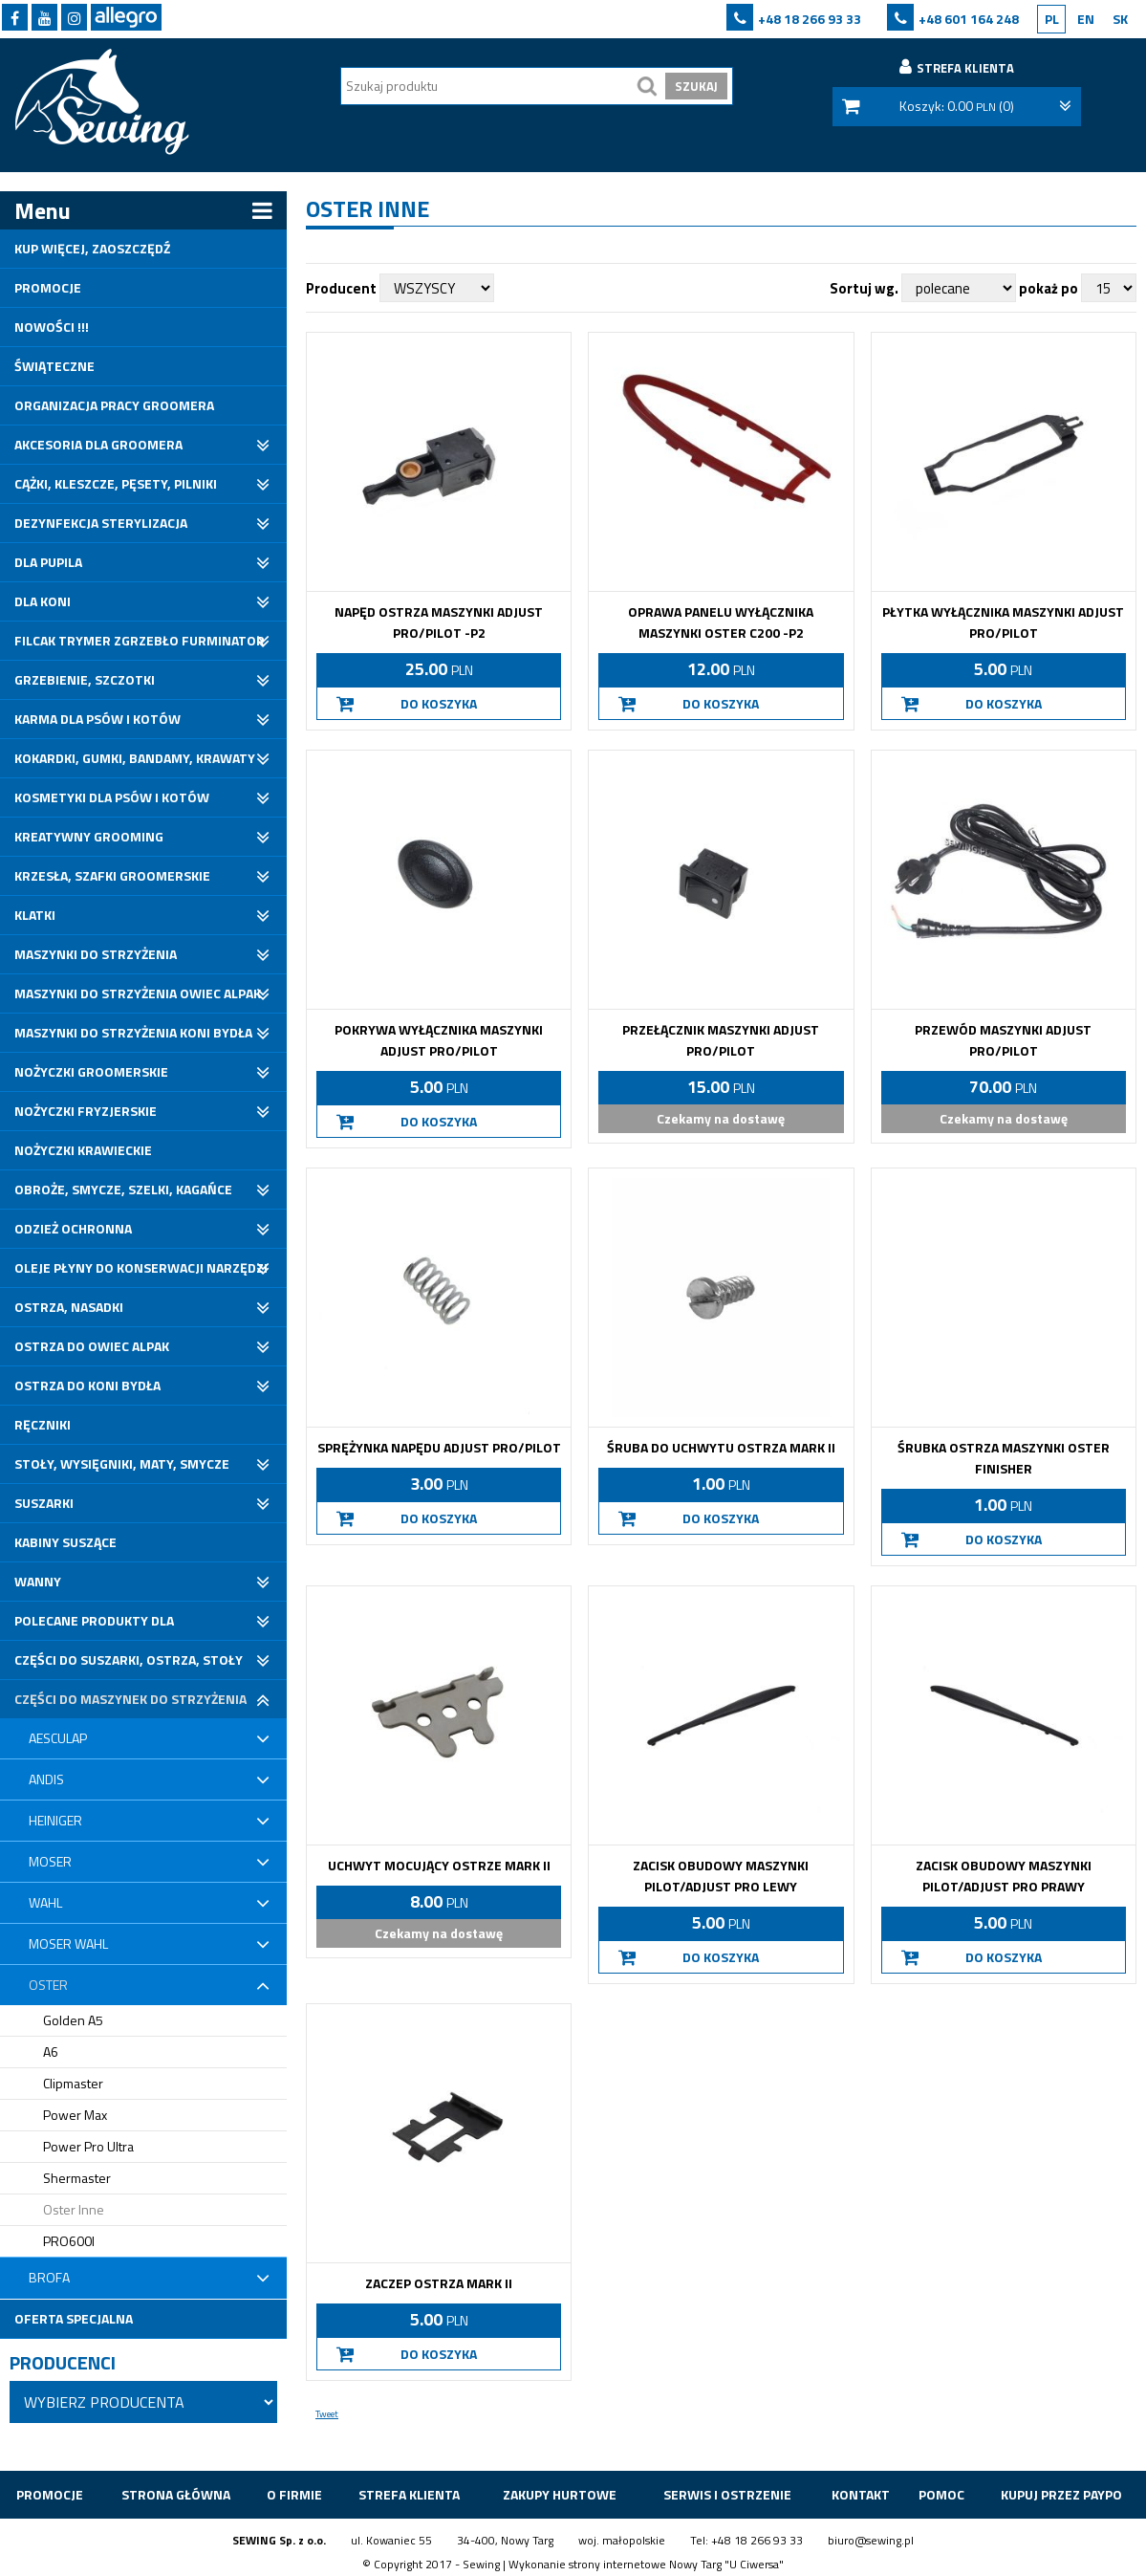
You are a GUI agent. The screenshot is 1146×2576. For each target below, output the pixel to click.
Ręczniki (42, 1424)
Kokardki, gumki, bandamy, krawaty (134, 758)
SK (1120, 19)
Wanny (37, 1581)
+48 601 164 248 (969, 19)
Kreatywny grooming (88, 836)
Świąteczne (54, 366)
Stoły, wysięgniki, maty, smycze (121, 1463)
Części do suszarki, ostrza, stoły (128, 1659)
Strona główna (175, 2494)
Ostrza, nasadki (68, 1307)
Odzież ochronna (73, 1228)
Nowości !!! (51, 327)
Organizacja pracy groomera (114, 405)
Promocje (47, 287)
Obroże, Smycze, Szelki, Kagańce (123, 1189)
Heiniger (55, 1820)
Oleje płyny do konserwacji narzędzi (141, 1267)
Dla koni (42, 601)
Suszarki (44, 1503)
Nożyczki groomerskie (91, 1071)
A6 (50, 2051)
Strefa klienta (409, 2494)
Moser (50, 1861)
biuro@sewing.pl (871, 2540)
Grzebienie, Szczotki (84, 679)
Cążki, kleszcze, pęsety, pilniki (115, 483)
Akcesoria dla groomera (98, 444)
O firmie (294, 2494)
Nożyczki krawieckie (83, 1150)
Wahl (45, 1902)
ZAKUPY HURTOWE (559, 2494)
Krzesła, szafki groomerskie (112, 875)
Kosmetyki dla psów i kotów (111, 797)
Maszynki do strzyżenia (95, 954)
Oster (48, 1985)
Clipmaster (73, 2083)
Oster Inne (73, 2209)
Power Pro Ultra (88, 2146)
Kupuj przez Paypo (1061, 2494)
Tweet (326, 2414)
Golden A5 (73, 2020)
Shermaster (77, 2178)
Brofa (49, 2277)
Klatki (34, 915)
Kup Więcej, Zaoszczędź (92, 248)
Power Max (75, 2115)
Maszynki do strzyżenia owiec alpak (137, 993)
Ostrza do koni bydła (87, 1385)
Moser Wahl (68, 1943)
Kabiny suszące (65, 1542)
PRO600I (69, 2241)
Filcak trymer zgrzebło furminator (139, 640)
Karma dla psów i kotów (97, 719)
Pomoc (941, 2494)
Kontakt (861, 2494)
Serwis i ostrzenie (727, 2494)
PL (1052, 19)
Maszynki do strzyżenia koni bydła (133, 1032)
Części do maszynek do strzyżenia (130, 1699)
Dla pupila (48, 562)
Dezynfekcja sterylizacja (100, 523)
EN (1085, 19)
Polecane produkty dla (94, 1620)
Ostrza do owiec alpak (91, 1346)
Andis (46, 1779)
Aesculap (58, 1738)
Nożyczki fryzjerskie (85, 1111)
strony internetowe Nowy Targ (645, 2564)
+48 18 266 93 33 (809, 19)
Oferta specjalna (73, 2318)
